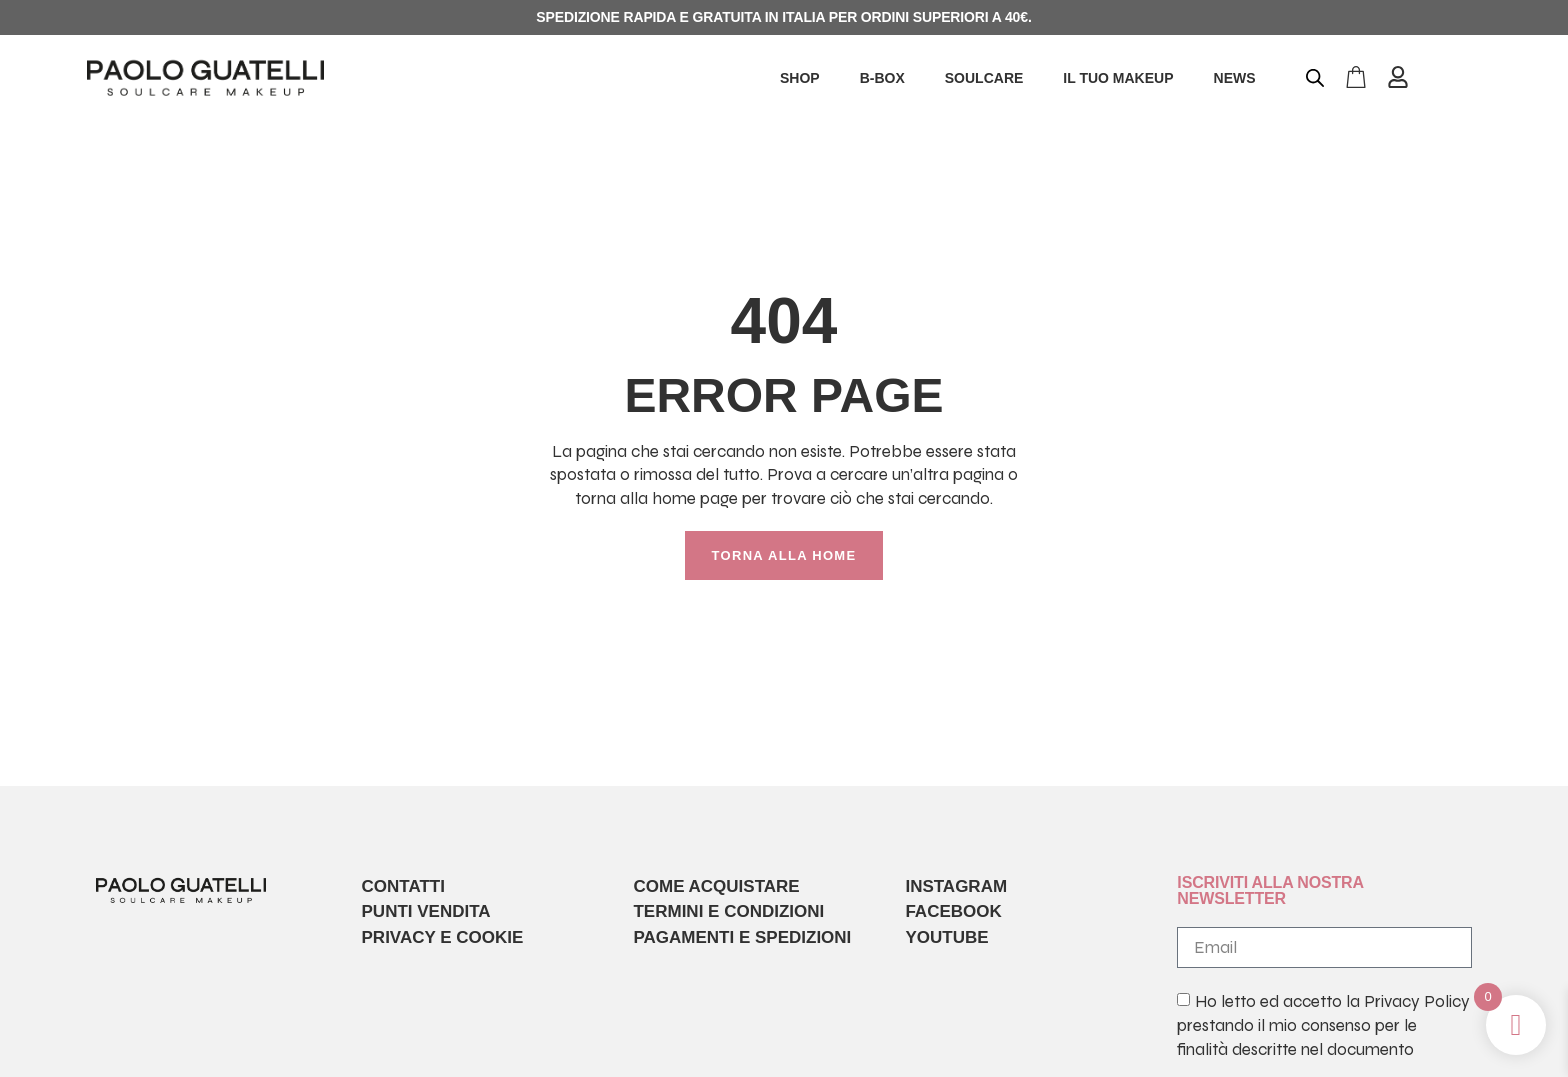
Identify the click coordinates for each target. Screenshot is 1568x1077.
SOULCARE (984, 78)
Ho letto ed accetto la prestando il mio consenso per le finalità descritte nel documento (1323, 1026)
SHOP (800, 78)
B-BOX (882, 78)
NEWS (1235, 78)
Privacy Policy (1417, 1002)
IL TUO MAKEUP (1118, 78)
